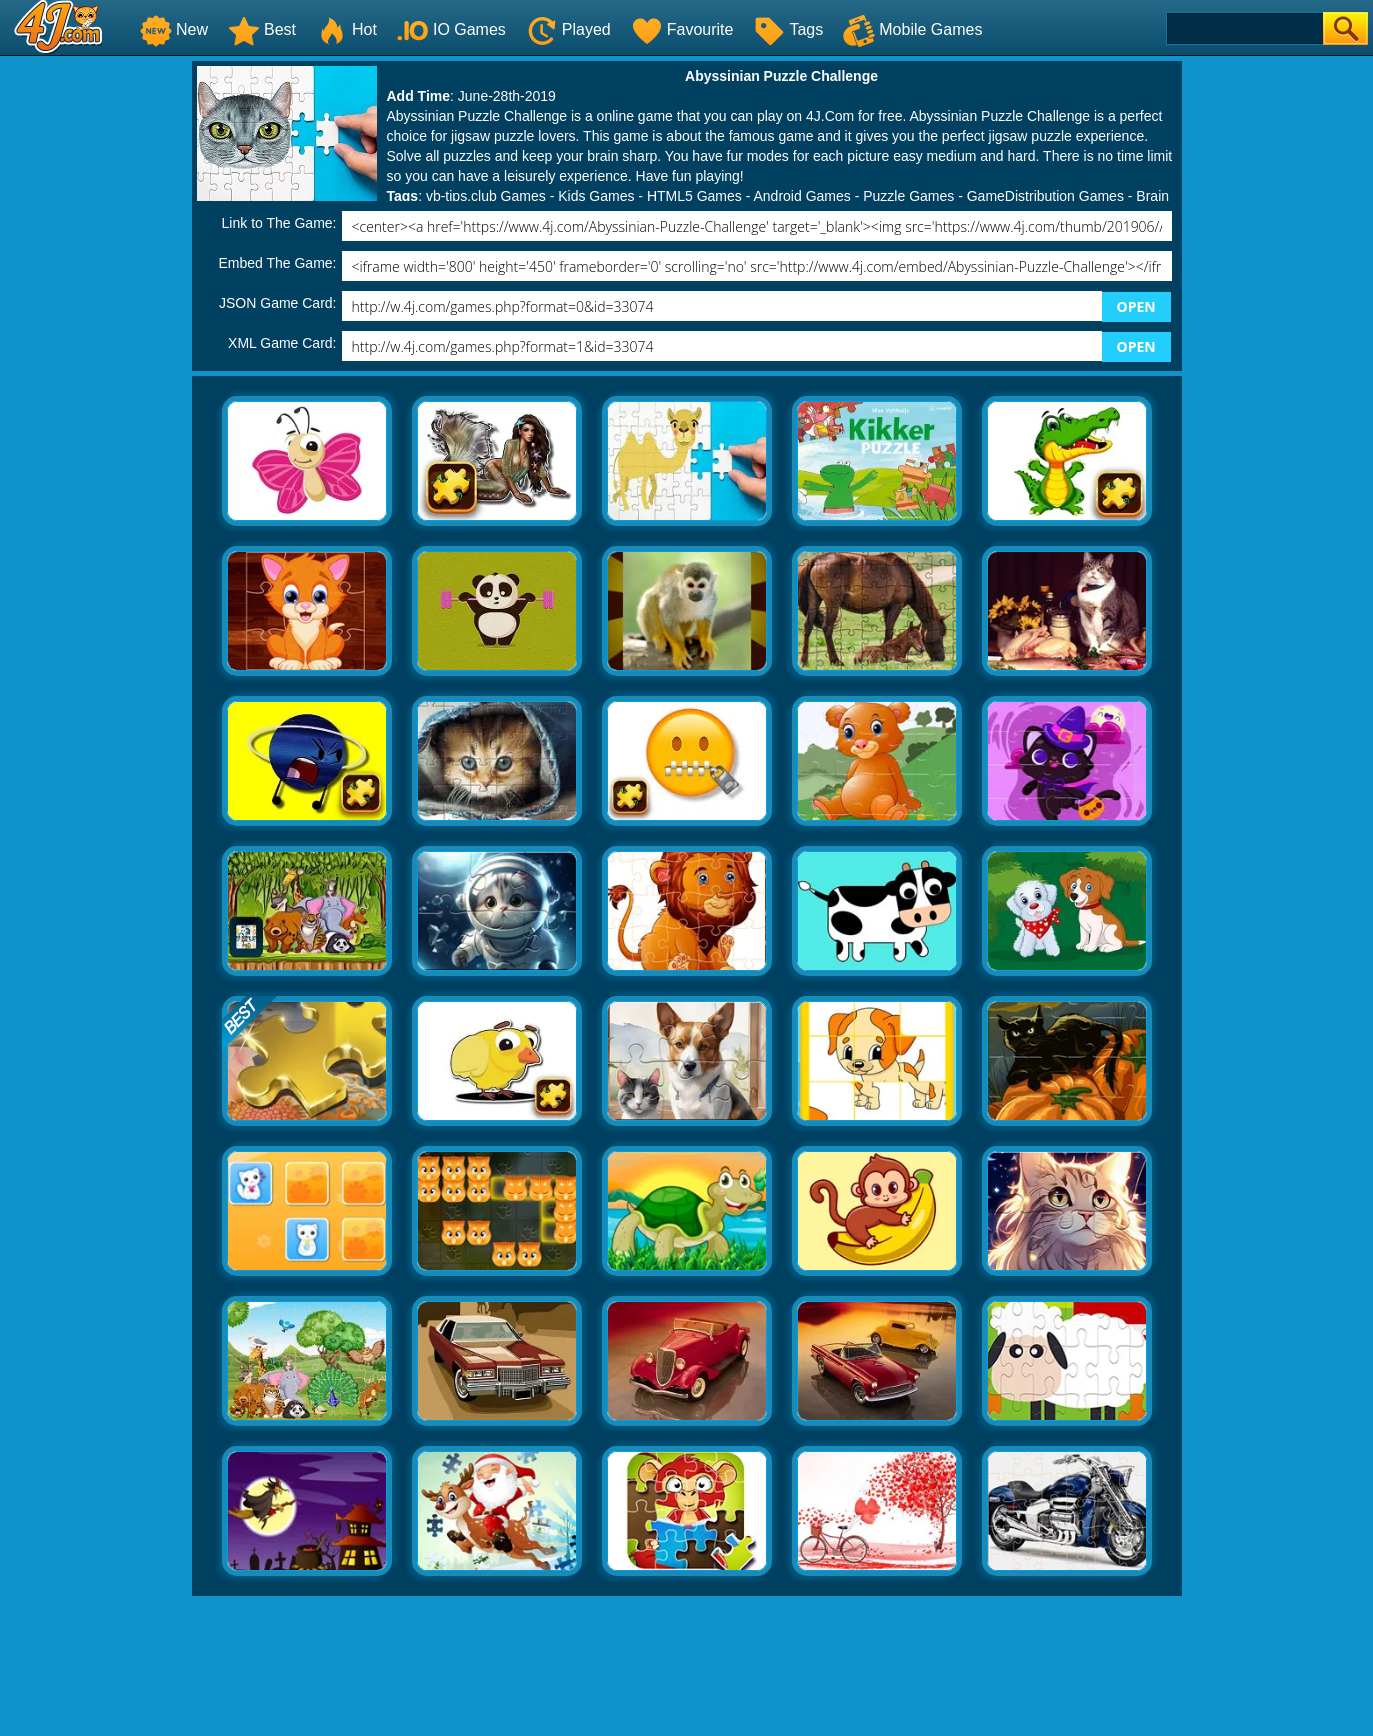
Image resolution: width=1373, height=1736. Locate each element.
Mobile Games (912, 29)
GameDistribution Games (1045, 196)
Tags (788, 29)
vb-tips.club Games (486, 196)
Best (262, 29)
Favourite (682, 29)
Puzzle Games (908, 196)
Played (568, 29)
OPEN (1136, 306)
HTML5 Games (694, 196)
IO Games (451, 29)
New (174, 29)
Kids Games (596, 196)
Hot (346, 29)
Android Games (802, 196)
